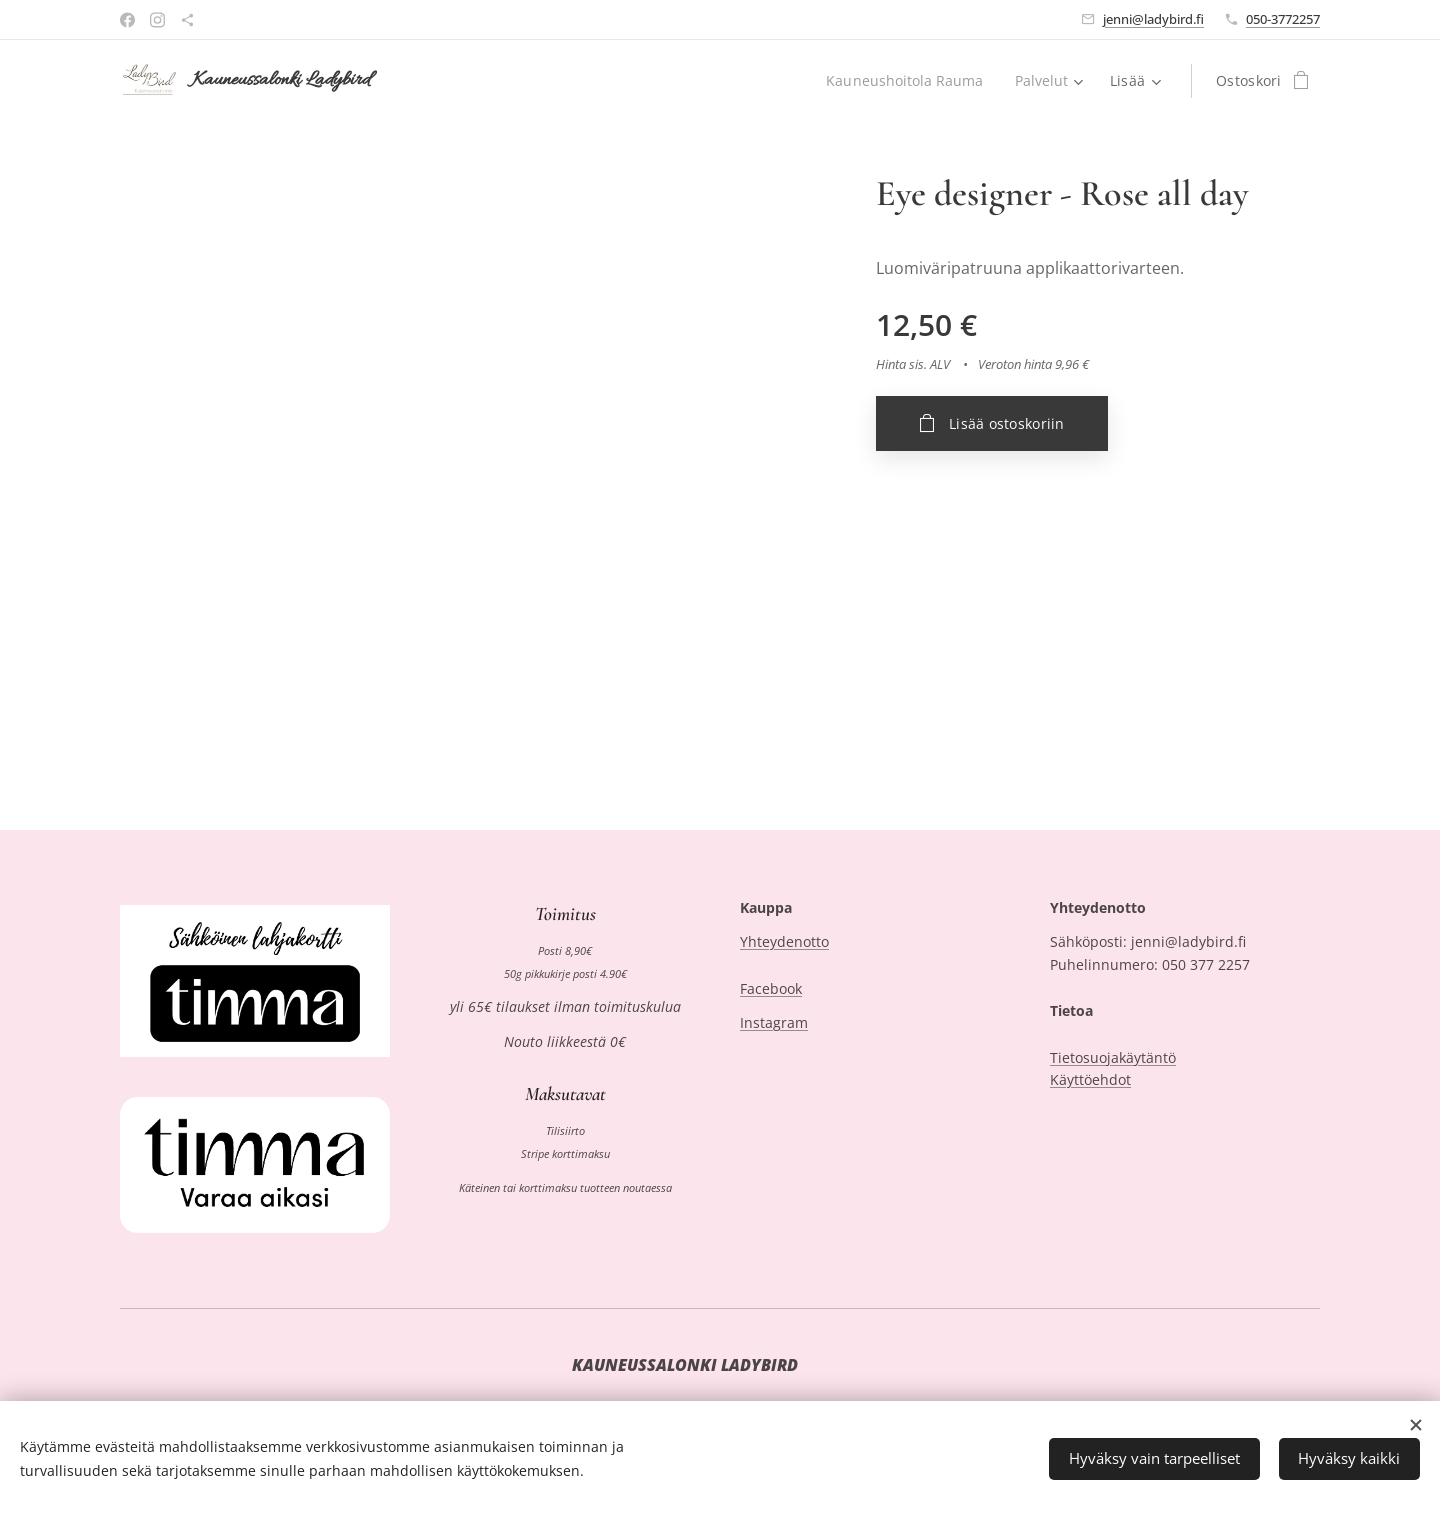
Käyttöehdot (1090, 1079)
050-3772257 (1283, 19)
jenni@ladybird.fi (1153, 19)
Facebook (771, 988)
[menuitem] (905, 81)
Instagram (774, 1023)
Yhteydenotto (784, 942)
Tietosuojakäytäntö (1113, 1057)
